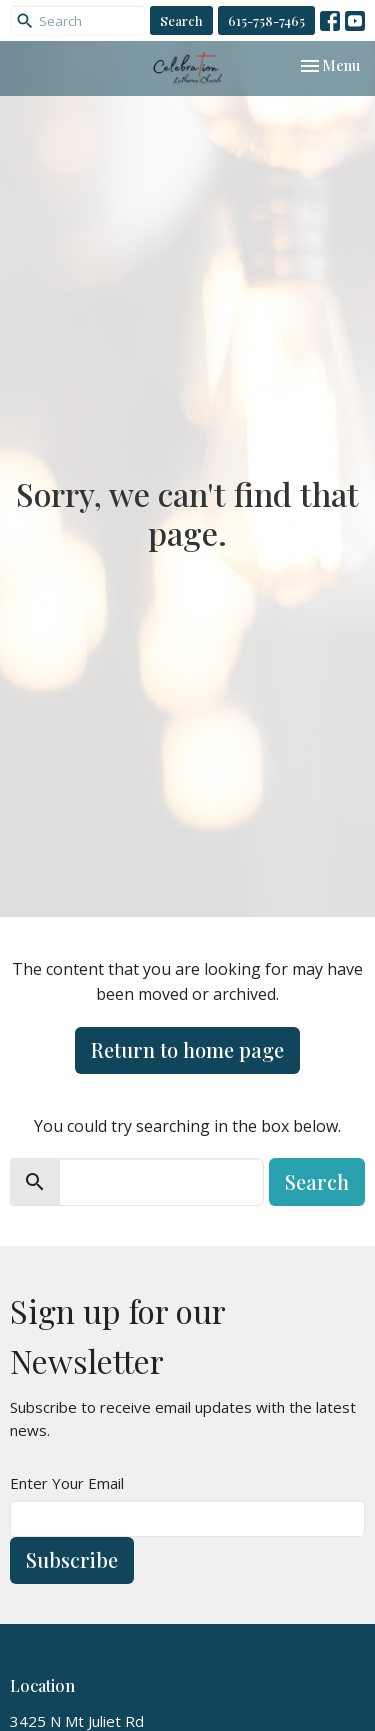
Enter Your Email (67, 1483)
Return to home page (187, 1049)
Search (181, 20)
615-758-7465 (266, 20)
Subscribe (72, 1559)
